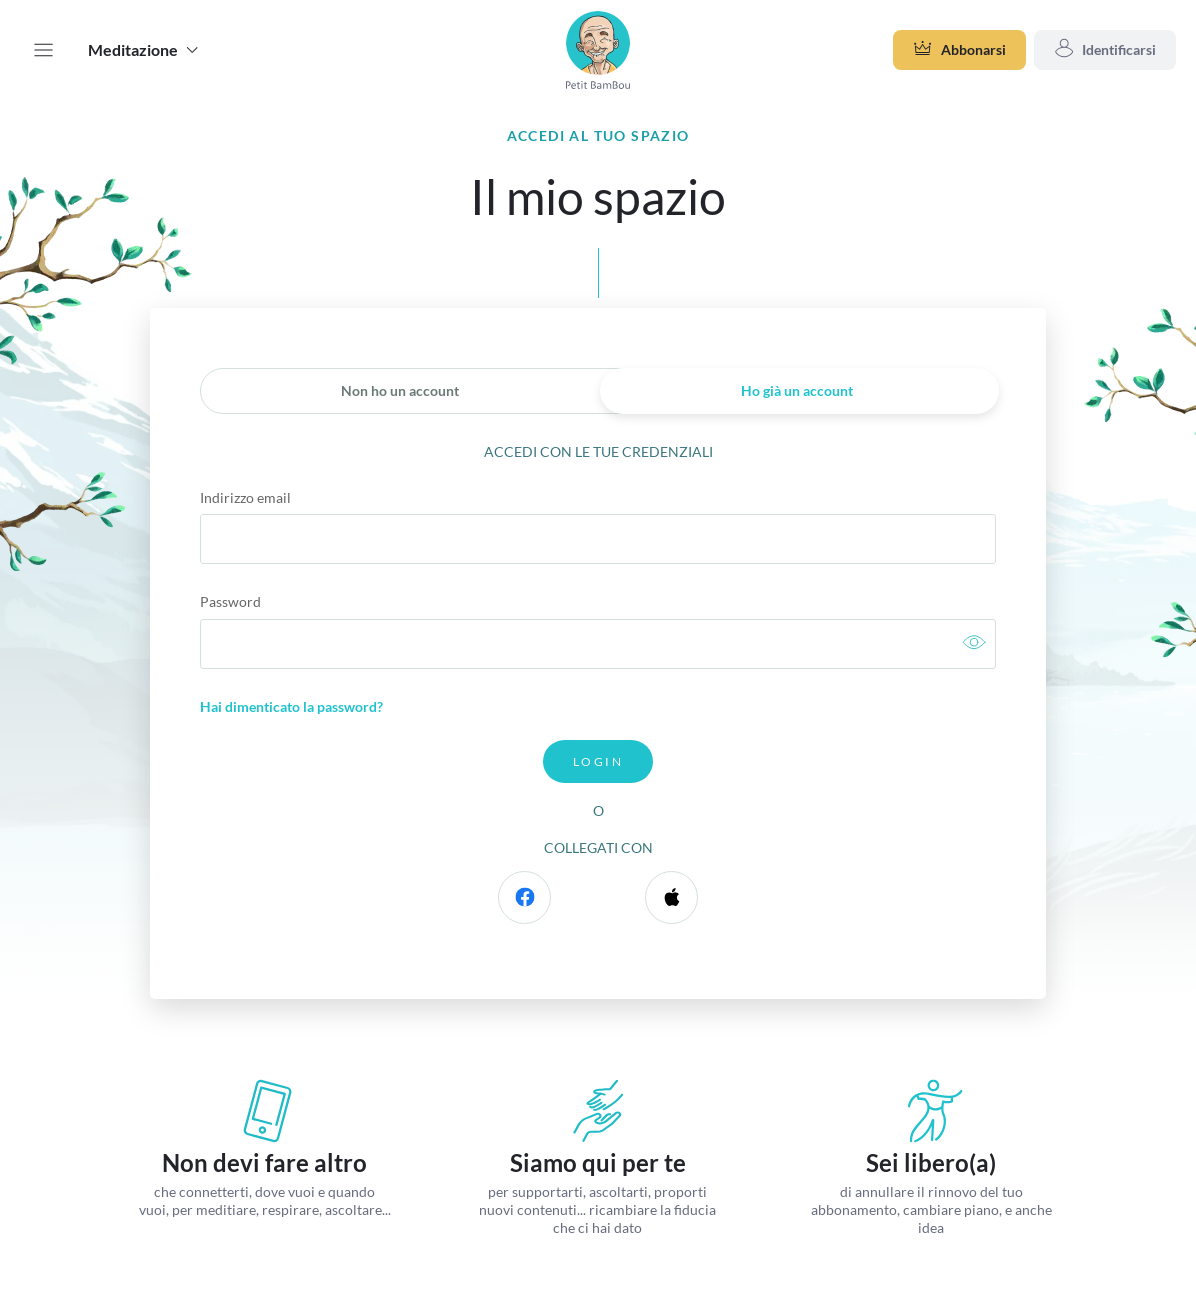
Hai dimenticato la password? (291, 707)
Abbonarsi (959, 50)
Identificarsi (1105, 50)
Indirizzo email (245, 498)
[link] (974, 644)
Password (230, 602)
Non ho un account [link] (400, 390)
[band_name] (598, 50)
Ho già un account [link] (797, 390)
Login (598, 761)
